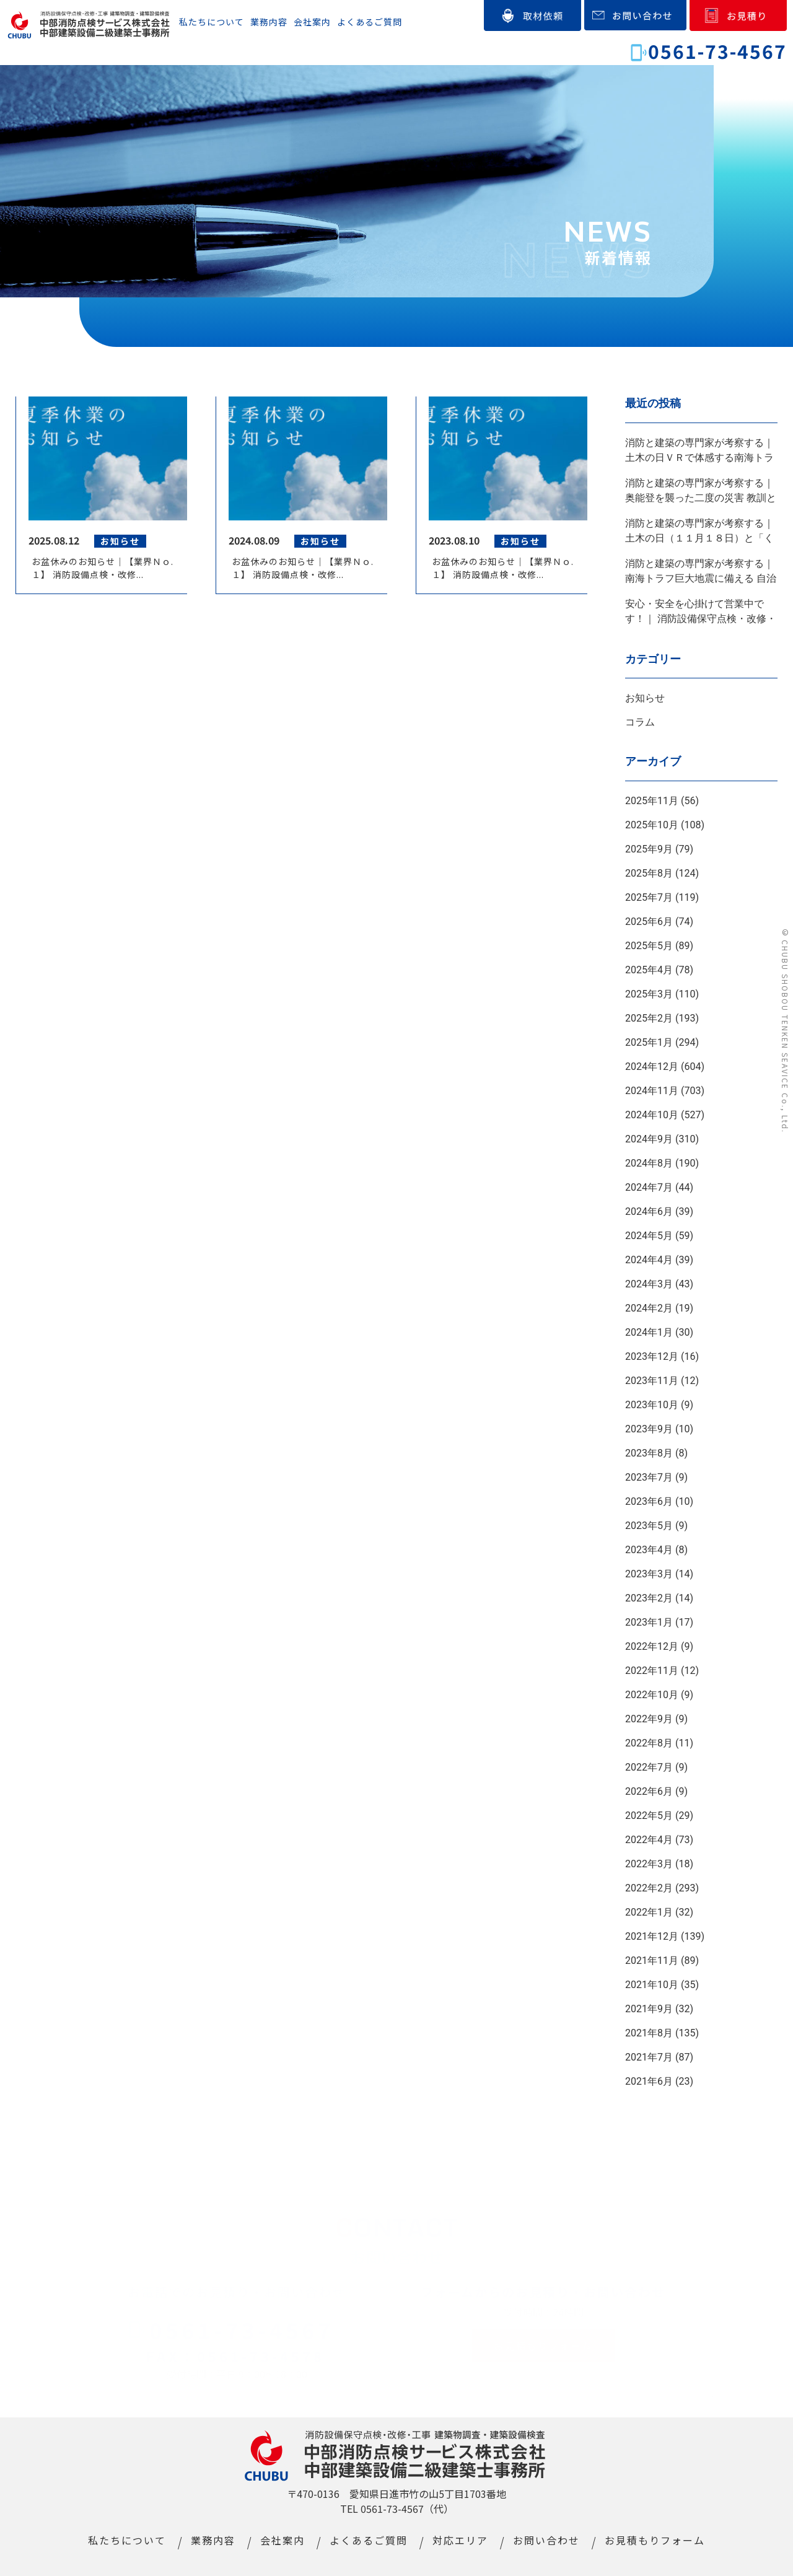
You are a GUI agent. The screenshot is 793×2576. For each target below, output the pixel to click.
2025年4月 (649, 970)
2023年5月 (649, 1525)
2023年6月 (649, 1501)
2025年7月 (649, 897)
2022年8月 (649, 1743)
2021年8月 (649, 2033)
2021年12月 (651, 1936)
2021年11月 (651, 1960)
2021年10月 (651, 1985)
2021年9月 (649, 2009)
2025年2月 (649, 1018)
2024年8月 (649, 1163)
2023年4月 (649, 1550)
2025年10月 (651, 825)
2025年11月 (651, 801)
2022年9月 (649, 1719)
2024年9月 (649, 1139)
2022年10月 (651, 1695)
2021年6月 (649, 2081)
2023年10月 (651, 1405)
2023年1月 (649, 1622)
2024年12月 (651, 1066)
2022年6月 (649, 1791)
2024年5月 (649, 1236)
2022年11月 (651, 1670)
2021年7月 (649, 2057)
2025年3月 (649, 994)
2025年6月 (649, 921)
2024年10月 (651, 1115)
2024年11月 (651, 1091)
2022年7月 (649, 1767)
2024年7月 (649, 1187)
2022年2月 (649, 1888)
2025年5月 (649, 946)
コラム (640, 722)
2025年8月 (649, 873)
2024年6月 (649, 1211)
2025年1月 (649, 1042)
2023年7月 (649, 1477)
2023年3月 (649, 1574)
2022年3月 (649, 1864)
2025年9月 (649, 849)
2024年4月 (649, 1260)
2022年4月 (649, 1840)
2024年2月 (649, 1308)
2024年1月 (649, 1332)
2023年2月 (649, 1598)
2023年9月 (649, 1429)
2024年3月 (649, 1284)
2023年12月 (651, 1356)
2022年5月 (649, 1815)
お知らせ (645, 698)
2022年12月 (651, 1646)
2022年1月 (649, 1912)
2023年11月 (651, 1381)
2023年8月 (649, 1453)
